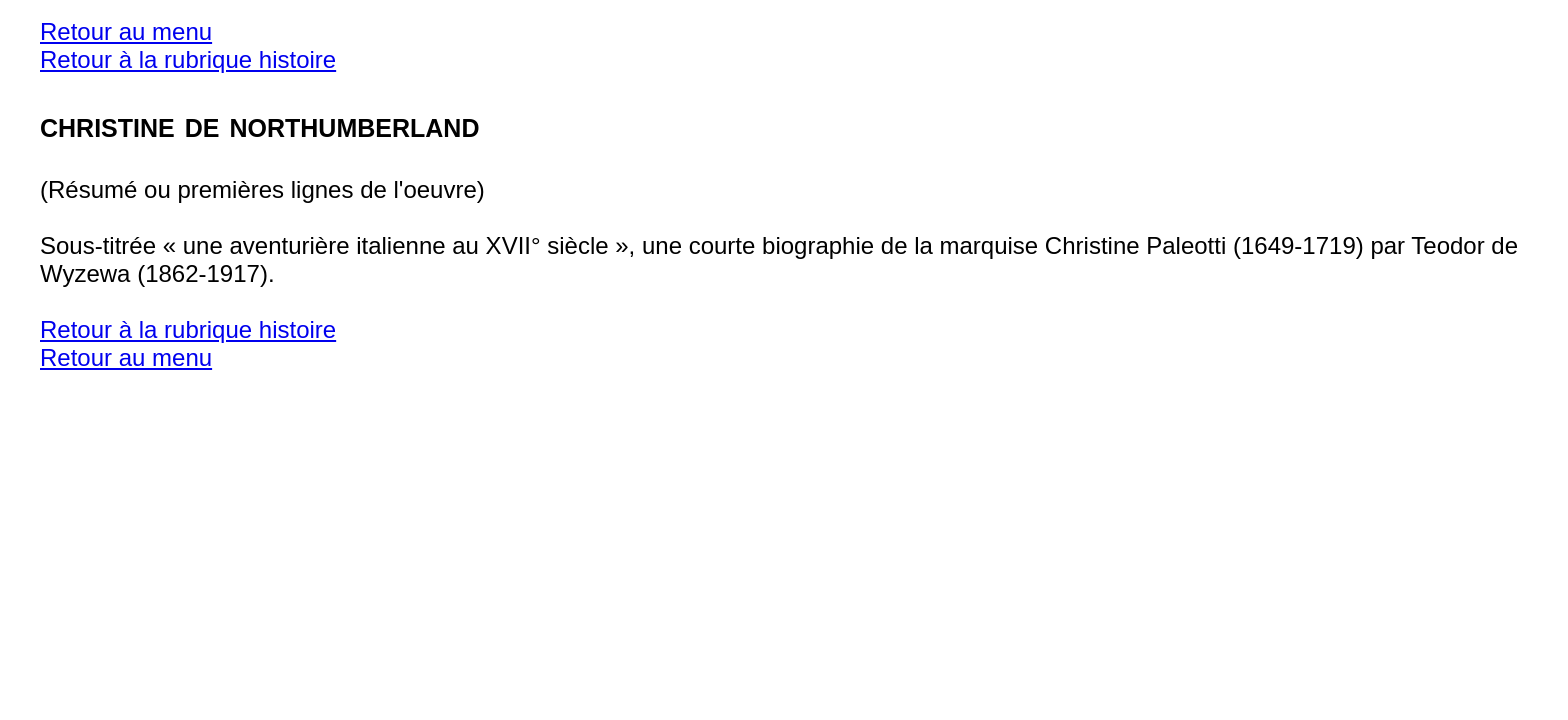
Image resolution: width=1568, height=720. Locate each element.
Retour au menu (126, 31)
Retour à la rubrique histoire (188, 59)
